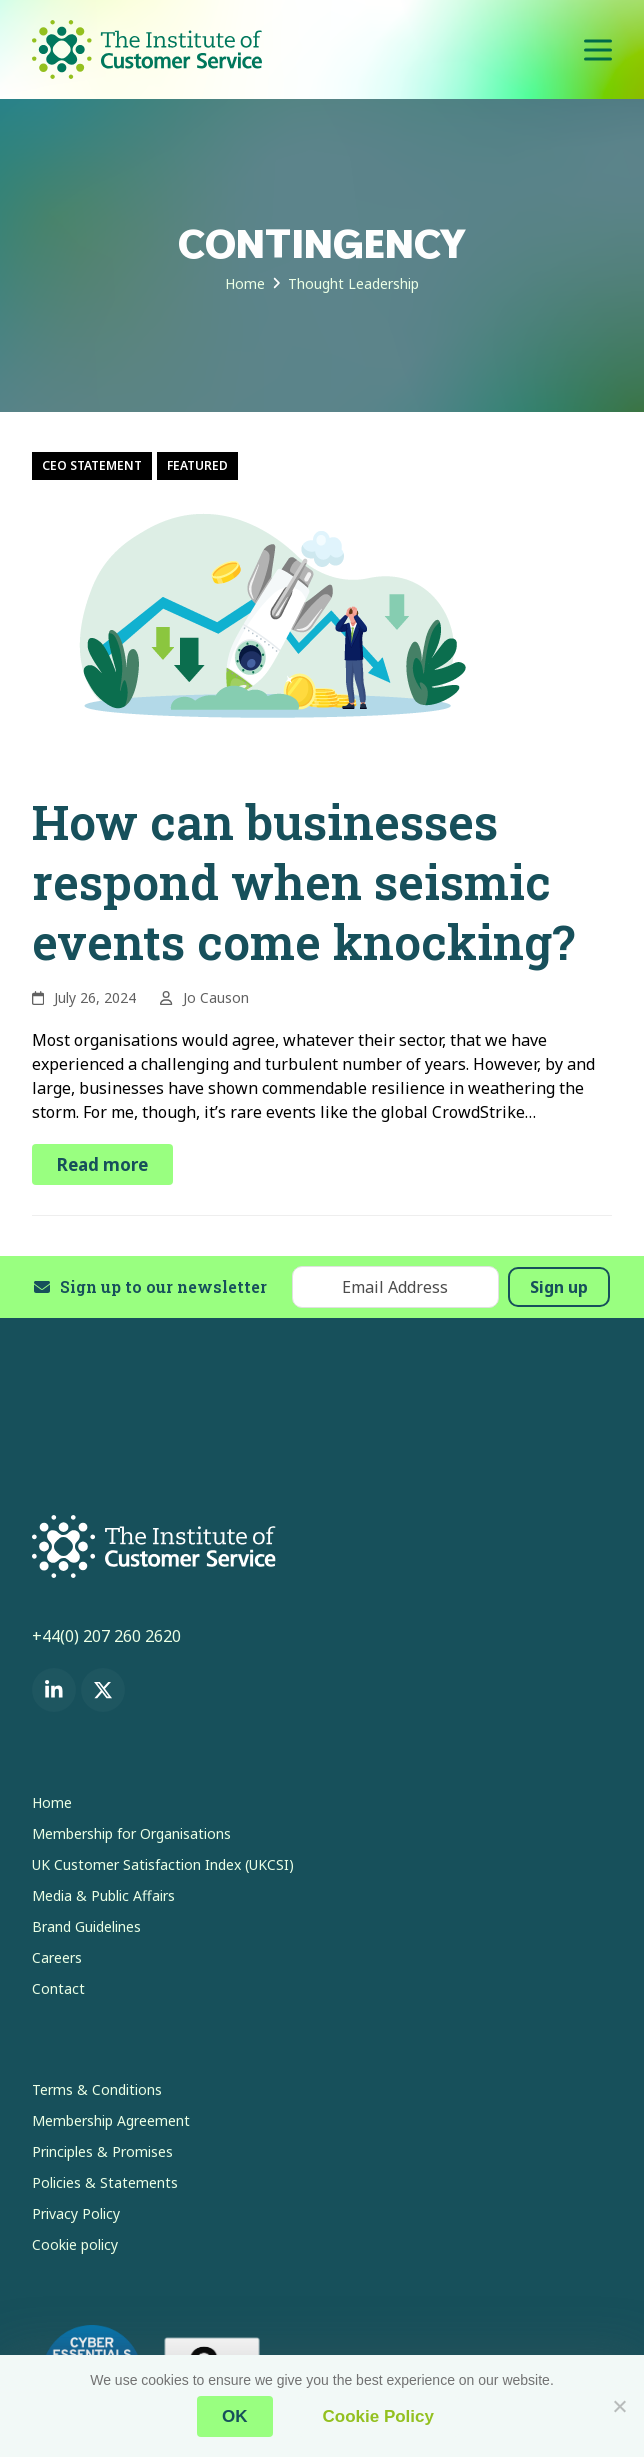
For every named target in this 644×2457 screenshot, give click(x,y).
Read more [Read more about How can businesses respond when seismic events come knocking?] (102, 1164)
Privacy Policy (76, 2213)
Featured (197, 465)
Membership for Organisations (131, 1833)
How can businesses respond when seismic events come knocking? (303, 881)
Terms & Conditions (97, 2089)
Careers (57, 1957)
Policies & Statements (105, 2182)
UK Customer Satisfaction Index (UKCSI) (163, 1864)
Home (52, 1802)
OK (235, 2416)
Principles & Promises (102, 2151)
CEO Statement (92, 465)
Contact (58, 1988)
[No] (619, 2406)
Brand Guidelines (86, 1926)
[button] (598, 49)
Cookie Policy (378, 2416)
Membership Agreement (111, 2120)
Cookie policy (75, 2244)
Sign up (559, 1287)
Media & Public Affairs (103, 1895)
